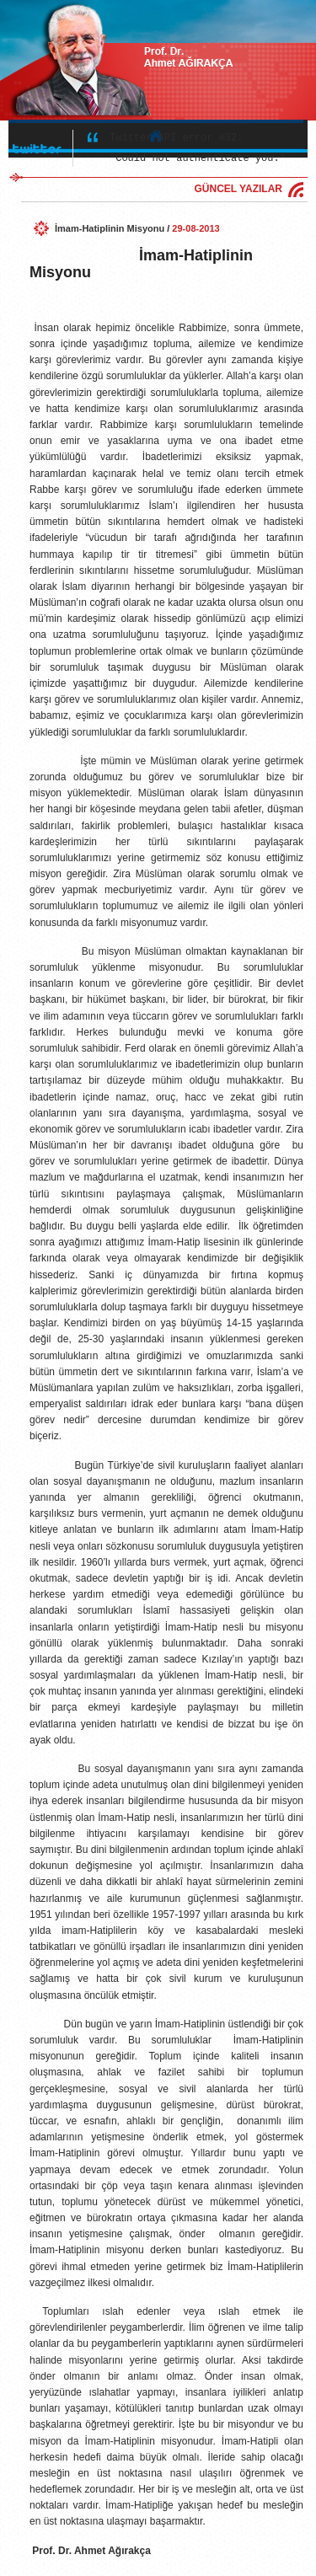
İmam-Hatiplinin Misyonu (109, 228)
